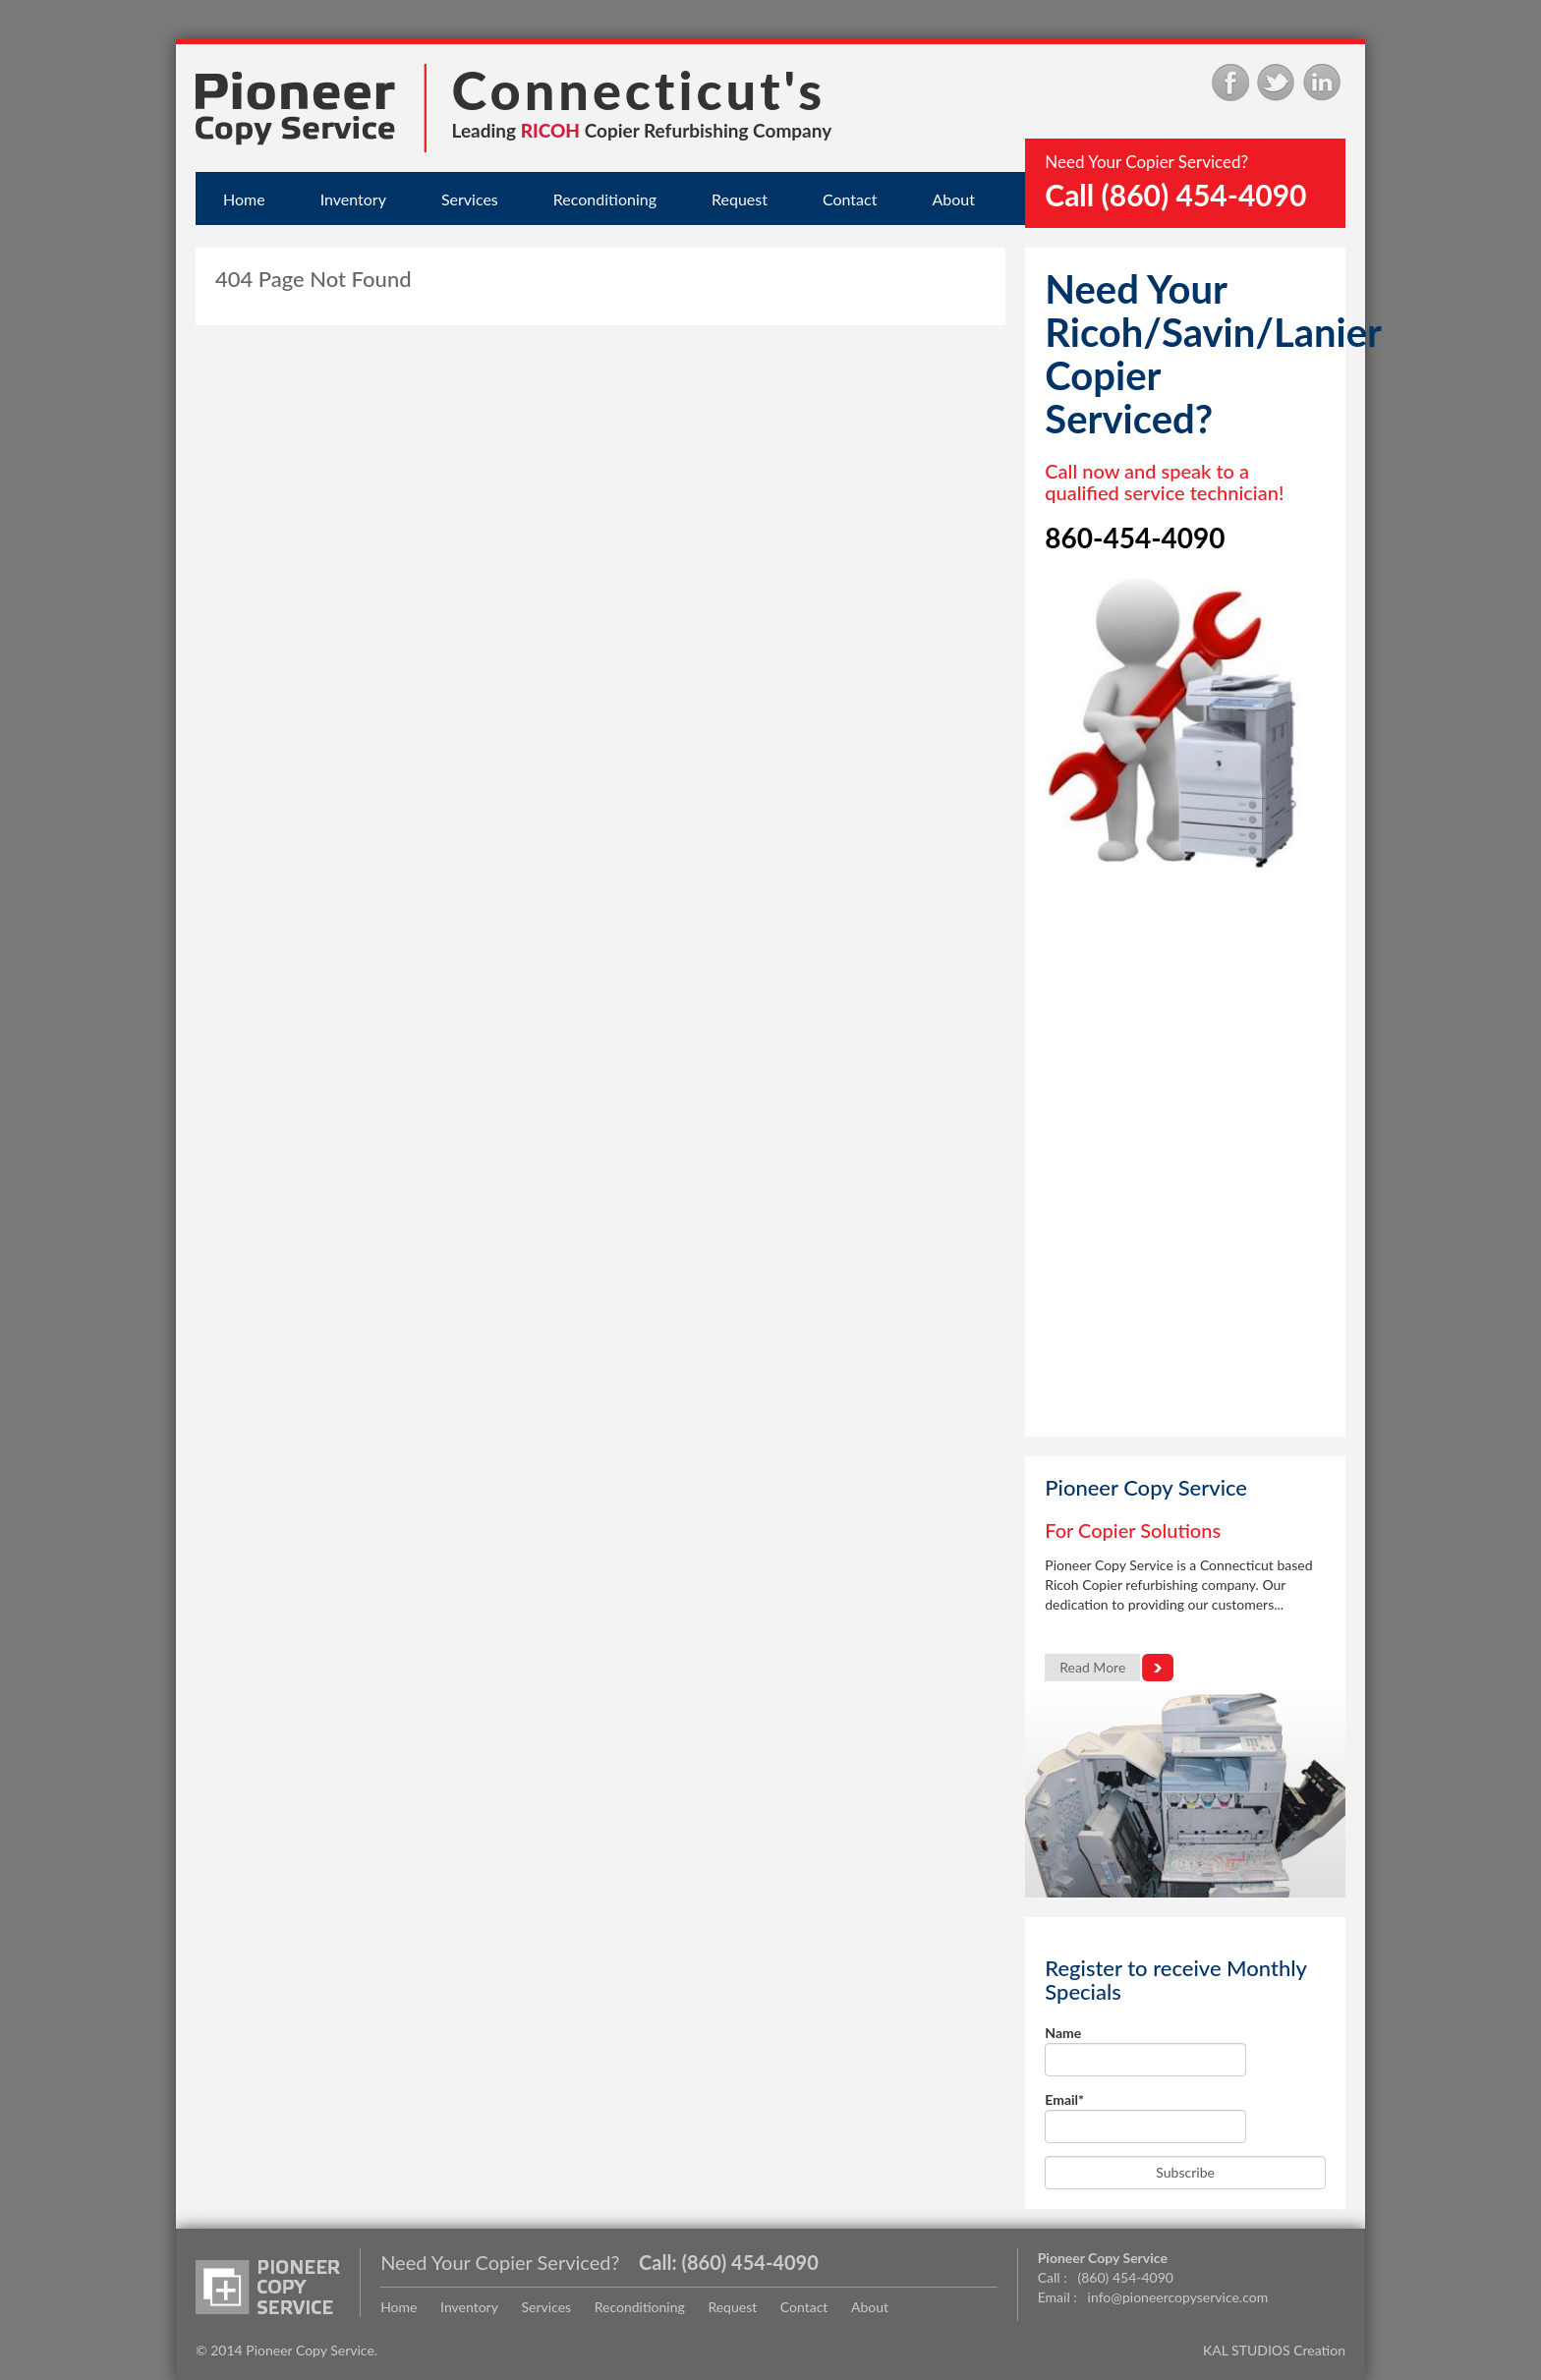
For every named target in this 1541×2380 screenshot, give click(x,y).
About (953, 199)
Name (1145, 2050)
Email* (1145, 2117)
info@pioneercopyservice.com (1178, 2297)
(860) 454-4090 (749, 2262)
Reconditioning (604, 199)
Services (469, 199)
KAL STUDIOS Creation (1274, 2350)
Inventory (353, 199)
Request (740, 199)
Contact (850, 199)
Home (244, 199)
